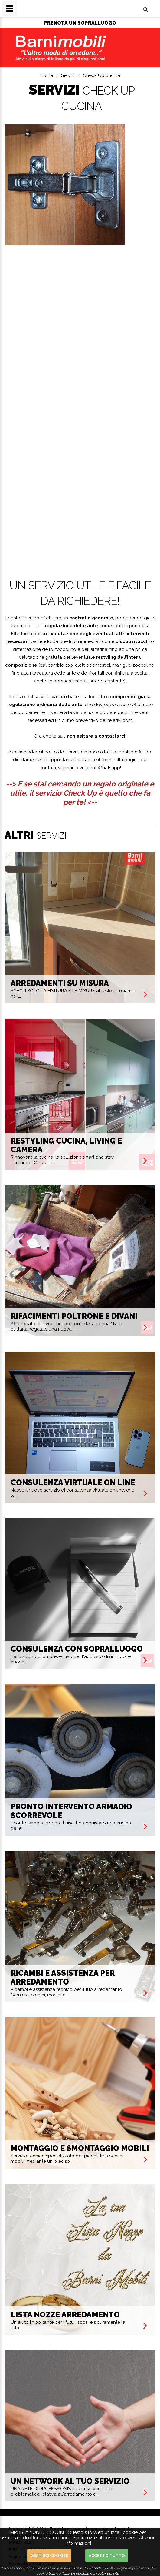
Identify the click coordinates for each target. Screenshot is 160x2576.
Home (46, 75)
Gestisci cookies (49, 2555)
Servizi (68, 75)
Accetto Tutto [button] (107, 2555)
